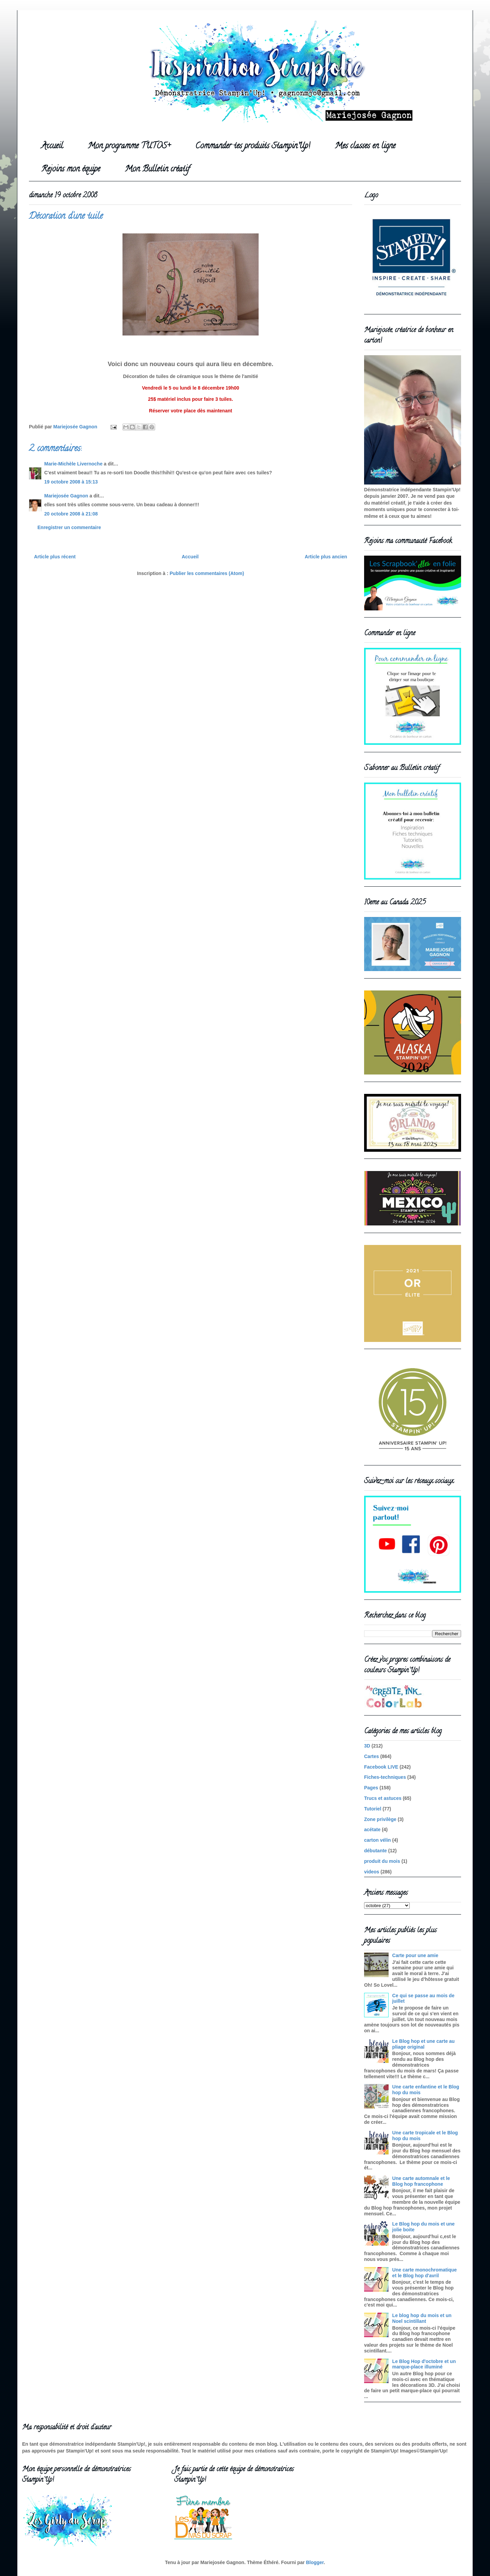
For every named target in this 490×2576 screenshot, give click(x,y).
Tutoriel (372, 1808)
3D (367, 1746)
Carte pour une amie (415, 1955)
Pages (371, 1787)
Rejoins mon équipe (70, 169)
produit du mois (382, 1861)
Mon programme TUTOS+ (129, 146)
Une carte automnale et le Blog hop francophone (421, 2181)
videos (371, 1871)
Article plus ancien (326, 556)
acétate (372, 1829)
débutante (375, 1850)
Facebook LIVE (381, 1767)
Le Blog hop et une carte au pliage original (423, 2044)
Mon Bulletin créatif (157, 169)
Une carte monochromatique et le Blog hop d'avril (424, 2272)
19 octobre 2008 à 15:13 (71, 482)
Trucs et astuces (383, 1798)
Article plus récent (55, 556)
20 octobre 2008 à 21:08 (71, 513)
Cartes (371, 1756)
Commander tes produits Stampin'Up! (252, 146)
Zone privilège (380, 1819)
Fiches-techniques (385, 1777)
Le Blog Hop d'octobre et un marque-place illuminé (424, 2364)
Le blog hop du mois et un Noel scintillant (422, 2318)
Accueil (52, 146)
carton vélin (377, 1840)
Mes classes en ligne (365, 146)
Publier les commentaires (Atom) (207, 573)
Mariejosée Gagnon (66, 495)
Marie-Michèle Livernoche (73, 463)
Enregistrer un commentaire (69, 527)
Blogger (315, 2562)
